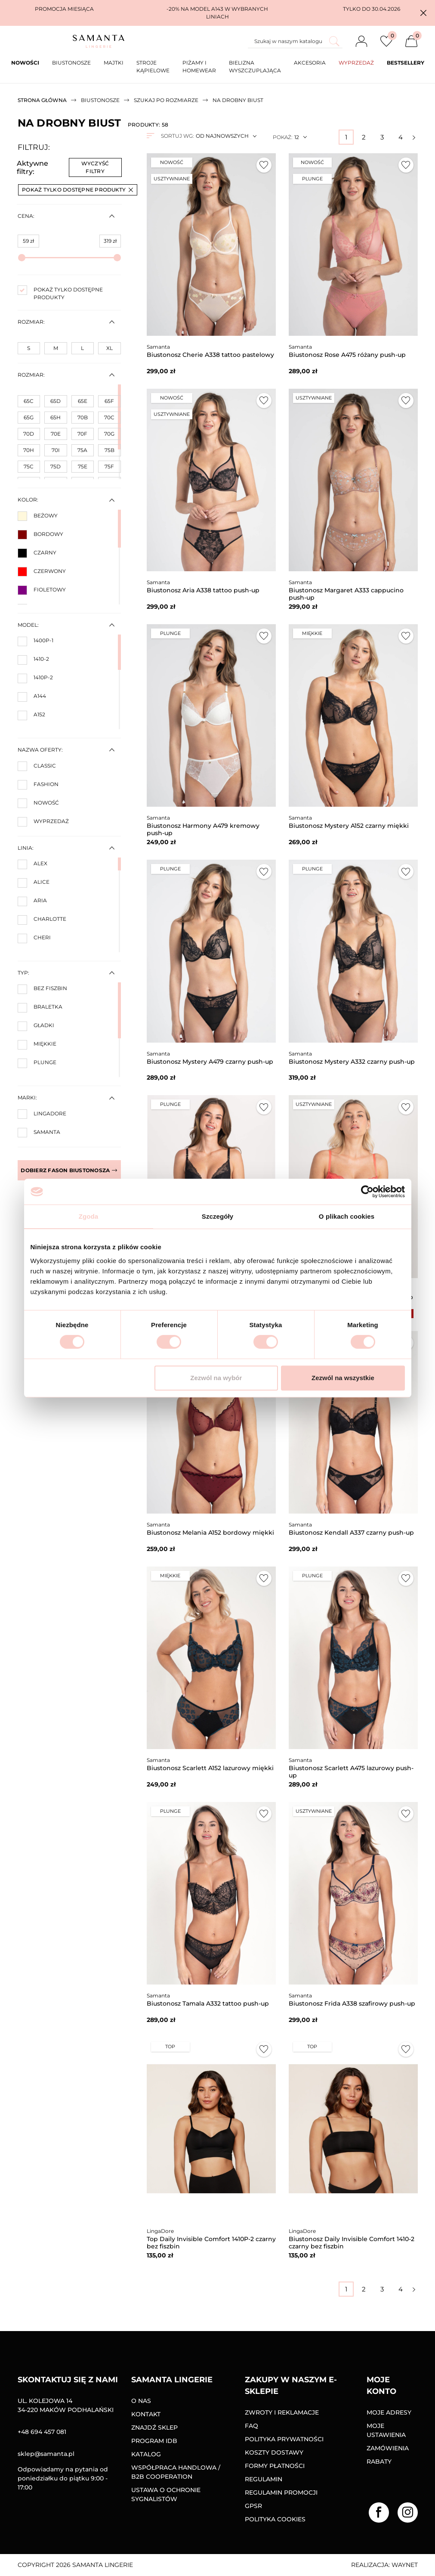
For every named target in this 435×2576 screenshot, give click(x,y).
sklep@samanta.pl (46, 2454)
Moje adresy (389, 2412)
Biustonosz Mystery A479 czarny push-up (210, 1061)
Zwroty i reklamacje (282, 2412)
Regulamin (263, 2479)
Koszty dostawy (274, 2452)
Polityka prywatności (284, 2439)
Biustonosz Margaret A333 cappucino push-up (346, 593)
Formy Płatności (275, 2466)
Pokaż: (282, 137)
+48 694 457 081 (42, 2432)
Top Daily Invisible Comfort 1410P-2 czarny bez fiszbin (211, 2242)
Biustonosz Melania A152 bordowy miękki (210, 1532)
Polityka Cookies (275, 2519)
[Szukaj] (295, 41)
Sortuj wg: (177, 136)
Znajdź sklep (154, 2427)
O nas (141, 2401)
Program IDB (154, 2441)
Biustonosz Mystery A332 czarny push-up (352, 1061)
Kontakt (145, 2414)
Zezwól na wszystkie (343, 1377)
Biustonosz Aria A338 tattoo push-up (203, 590)
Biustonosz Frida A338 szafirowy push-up (352, 2003)
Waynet (405, 2565)
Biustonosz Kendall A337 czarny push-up (351, 1532)
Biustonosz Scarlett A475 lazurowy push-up (351, 1771)
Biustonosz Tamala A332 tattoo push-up (208, 2003)
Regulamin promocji (281, 2492)
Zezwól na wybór (216, 1377)
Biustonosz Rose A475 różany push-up (347, 355)
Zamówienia (388, 2448)
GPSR (253, 2506)
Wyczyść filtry (95, 167)
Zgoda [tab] (89, 1216)
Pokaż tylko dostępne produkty (77, 189)
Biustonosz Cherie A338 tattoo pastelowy (210, 355)
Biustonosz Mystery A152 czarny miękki (349, 826)
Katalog (146, 2454)
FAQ (251, 2426)
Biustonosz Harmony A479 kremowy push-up (203, 829)
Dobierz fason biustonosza (69, 1170)
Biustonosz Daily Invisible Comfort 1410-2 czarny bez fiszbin (351, 2242)
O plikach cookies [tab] (346, 1216)
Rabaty (379, 2461)
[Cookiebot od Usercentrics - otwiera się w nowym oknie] (367, 1191)
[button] (423, 13)
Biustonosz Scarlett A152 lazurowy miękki (210, 1768)
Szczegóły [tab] (217, 1216)
